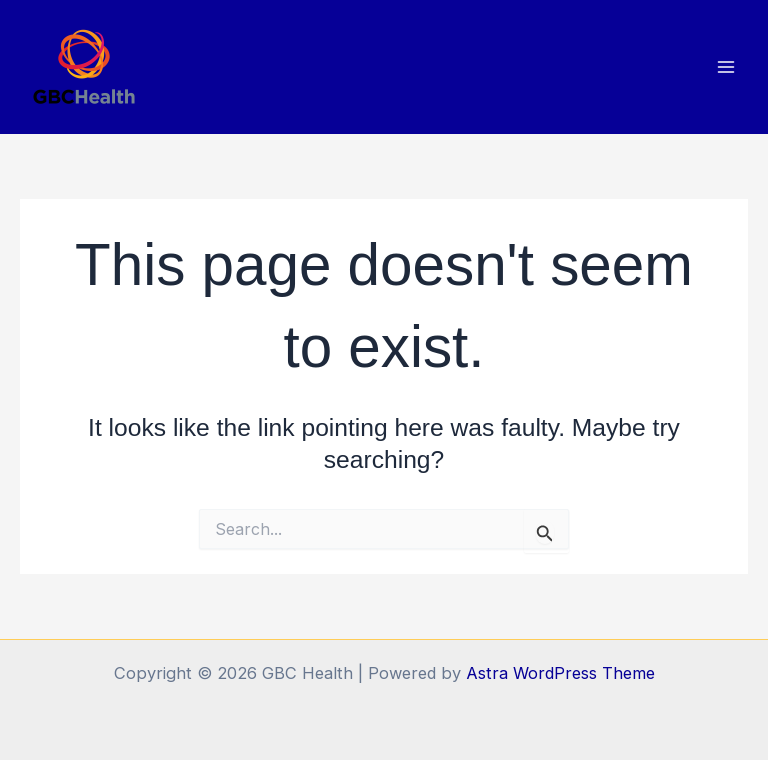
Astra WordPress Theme (560, 673)
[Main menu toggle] (725, 67)
